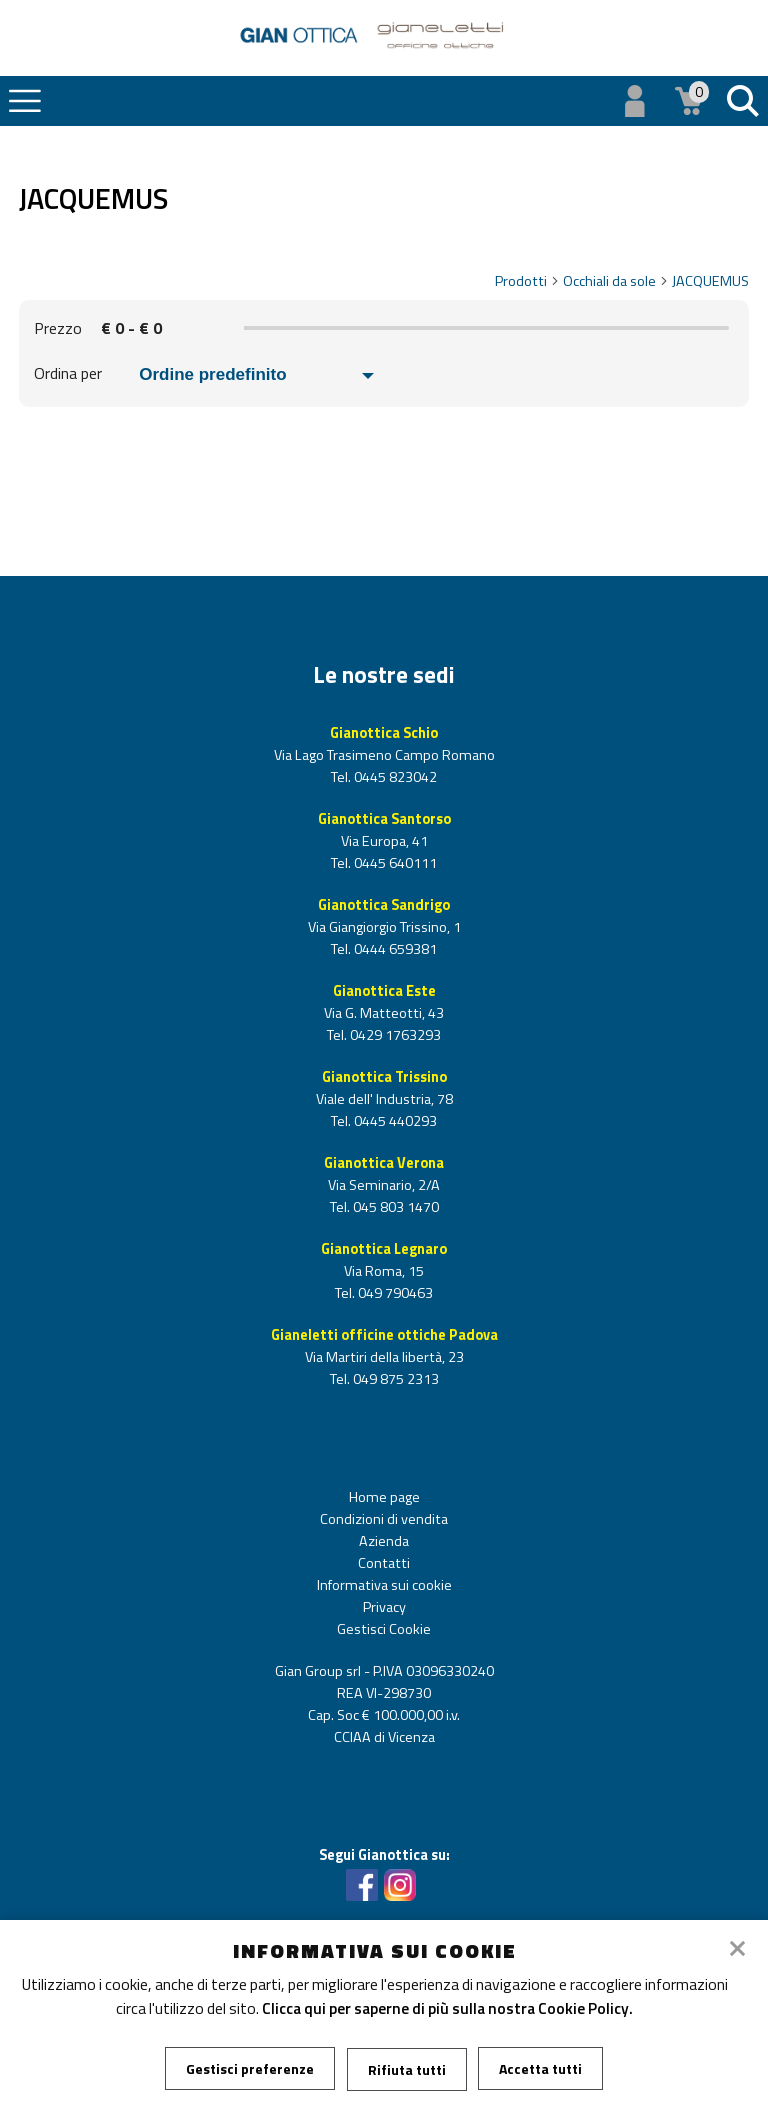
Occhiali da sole (616, 281)
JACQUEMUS (710, 281)
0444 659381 (394, 949)
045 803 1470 (394, 1207)
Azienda (384, 1541)
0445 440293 (394, 1121)
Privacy (384, 1607)
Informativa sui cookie (384, 1585)
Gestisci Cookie (384, 1629)
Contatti (384, 1563)
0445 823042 (394, 777)
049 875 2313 (394, 1379)
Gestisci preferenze (250, 2068)
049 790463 (394, 1293)
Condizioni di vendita (384, 1519)
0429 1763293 (394, 1035)
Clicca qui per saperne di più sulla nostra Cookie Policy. (447, 2008)
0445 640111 (394, 863)
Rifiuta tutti (407, 2068)
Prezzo (58, 328)
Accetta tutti (541, 2068)
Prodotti (527, 281)
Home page (384, 1497)
